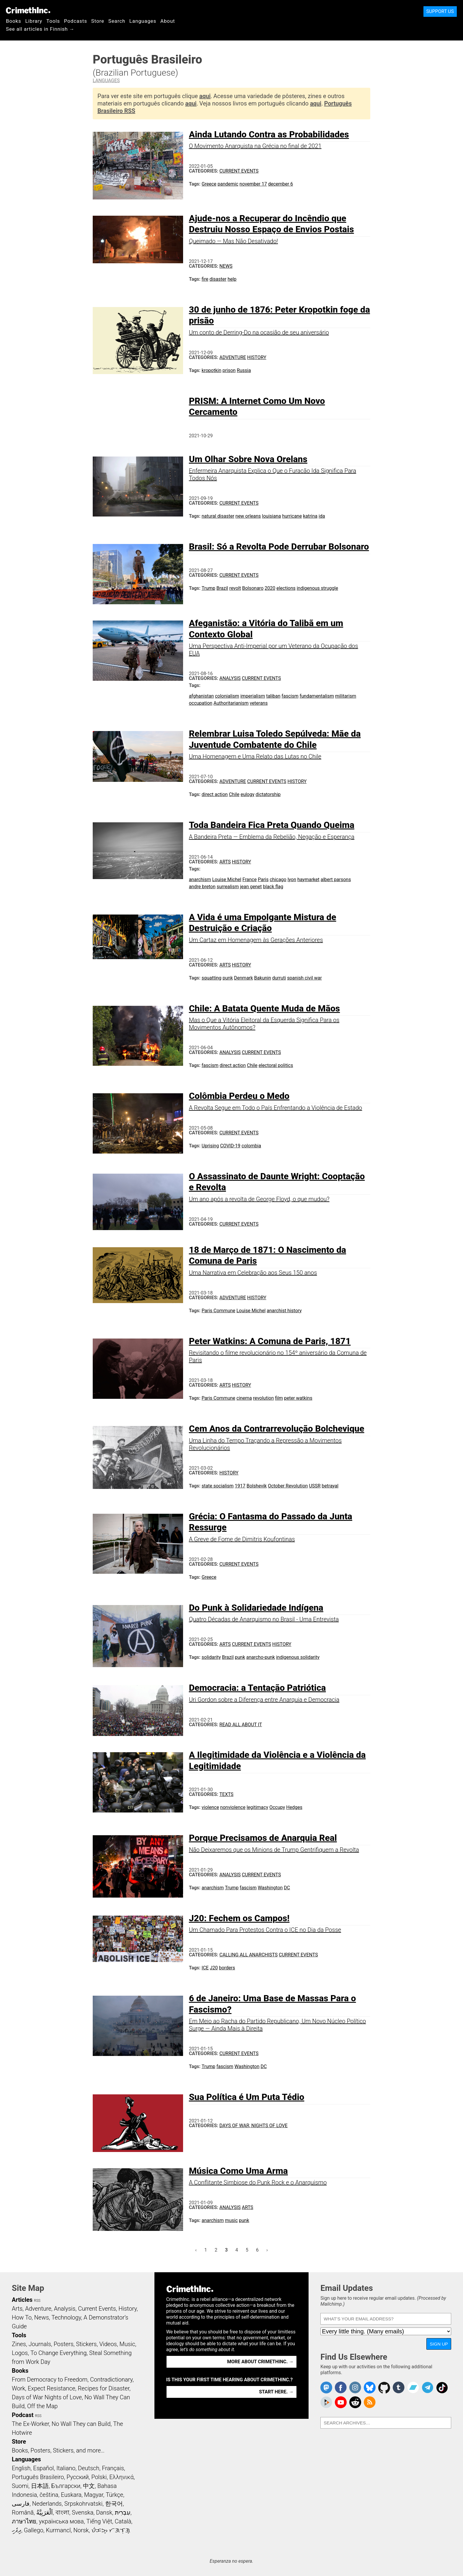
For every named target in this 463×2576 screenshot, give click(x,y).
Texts (226, 1794)
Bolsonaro (252, 588)
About (167, 21)
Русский (77, 2477)
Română (23, 2512)
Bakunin (262, 978)
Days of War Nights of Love (47, 2397)
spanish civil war (304, 978)
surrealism (228, 886)
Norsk (81, 2530)
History (256, 357)
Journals (40, 2344)
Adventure (232, 357)
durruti (279, 978)
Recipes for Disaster (104, 2388)
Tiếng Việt (99, 2521)
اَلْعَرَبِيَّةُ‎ (44, 2512)
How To (22, 2317)
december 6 (280, 184)
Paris (263, 879)
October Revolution (288, 1486)
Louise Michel (227, 879)
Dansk (104, 2512)
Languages (142, 21)
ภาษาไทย (24, 2521)
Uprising (210, 1146)
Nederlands (47, 2503)
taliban (273, 696)
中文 (89, 2485)
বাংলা (62, 2512)
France (249, 879)
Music (127, 2344)
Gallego (33, 2530)
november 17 (253, 184)
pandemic (228, 184)
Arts (225, 862)
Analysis (230, 678)
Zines (19, 2344)
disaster (217, 279)
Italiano (65, 2468)
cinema (244, 1398)
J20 (214, 1968)
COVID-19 (230, 1146)
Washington (270, 1887)
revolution (263, 1398)
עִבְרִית (123, 2512)
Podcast (22, 2415)
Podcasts (75, 21)
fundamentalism (317, 696)
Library (33, 21)
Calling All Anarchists (248, 1955)
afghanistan (201, 696)
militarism (345, 696)
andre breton (202, 886)
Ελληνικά (121, 2477)
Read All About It (240, 1724)
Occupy (277, 1807)
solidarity (211, 1657)
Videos (108, 2344)
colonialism (227, 696)
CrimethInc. (28, 10)
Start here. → (276, 2392)
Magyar (93, 2494)
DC (287, 1887)
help (232, 279)
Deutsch (88, 2468)
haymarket (308, 879)
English (21, 2468)
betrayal (330, 1486)
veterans (259, 703)
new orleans (248, 516)
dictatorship (268, 794)
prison (229, 370)
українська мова (61, 2521)
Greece (209, 184)
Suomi (20, 2485)
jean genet (251, 886)
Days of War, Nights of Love (253, 2125)
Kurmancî (58, 2530)
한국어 (114, 2503)
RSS (37, 2301)
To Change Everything (58, 2352)
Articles (22, 2299)
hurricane (292, 516)
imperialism (252, 696)
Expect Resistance (51, 2388)
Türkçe (114, 2494)
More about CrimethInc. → (260, 2361)
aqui (205, 96)
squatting (211, 978)
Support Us (440, 11)
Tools (53, 21)
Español (43, 2468)
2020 (270, 588)
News (225, 266)
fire (205, 279)
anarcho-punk (260, 1657)
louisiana (271, 516)
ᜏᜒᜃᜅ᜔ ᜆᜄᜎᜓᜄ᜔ (110, 2530)
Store (97, 21)
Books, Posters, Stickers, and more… (58, 2450)
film (279, 1398)
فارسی (21, 2503)
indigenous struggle (317, 588)
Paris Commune (218, 1310)
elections (286, 588)
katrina (310, 516)
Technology (66, 2317)
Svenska (82, 2512)
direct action (215, 794)
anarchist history (284, 1310)
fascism (290, 696)
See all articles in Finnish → (40, 29)
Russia (244, 370)
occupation (200, 703)
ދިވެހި (16, 2530)
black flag (273, 886)
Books (13, 21)
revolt (235, 588)
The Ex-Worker (30, 2423)
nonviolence (233, 1807)
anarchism (200, 879)
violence (210, 1807)
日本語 (40, 2485)
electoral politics (276, 1065)
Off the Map (42, 2406)
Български (66, 2485)
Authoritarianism (231, 703)
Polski (99, 2477)
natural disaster (218, 516)
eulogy (248, 794)
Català (123, 2521)
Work (18, 2388)
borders (227, 1968)
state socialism (218, 1486)
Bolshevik (257, 1486)
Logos (20, 2352)
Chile (234, 794)
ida (322, 516)
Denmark (243, 978)
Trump (208, 588)
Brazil (222, 588)
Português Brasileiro (38, 2477)
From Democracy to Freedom (49, 2379)
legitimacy (257, 1807)
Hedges (294, 1807)
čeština (49, 2494)
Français (113, 2468)
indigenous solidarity (297, 1657)
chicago (278, 879)
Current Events (238, 171)
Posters (64, 2344)
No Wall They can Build (81, 2423)
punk (228, 978)
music (231, 2220)
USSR (314, 1486)
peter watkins (298, 1398)
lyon (292, 879)
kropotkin (211, 370)
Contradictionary (111, 2379)
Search (116, 21)
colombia (251, 1146)
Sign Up (439, 2343)
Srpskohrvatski (83, 2503)
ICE (205, 1968)
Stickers (86, 2344)
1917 (240, 1486)
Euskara (71, 2494)
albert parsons (336, 879)
